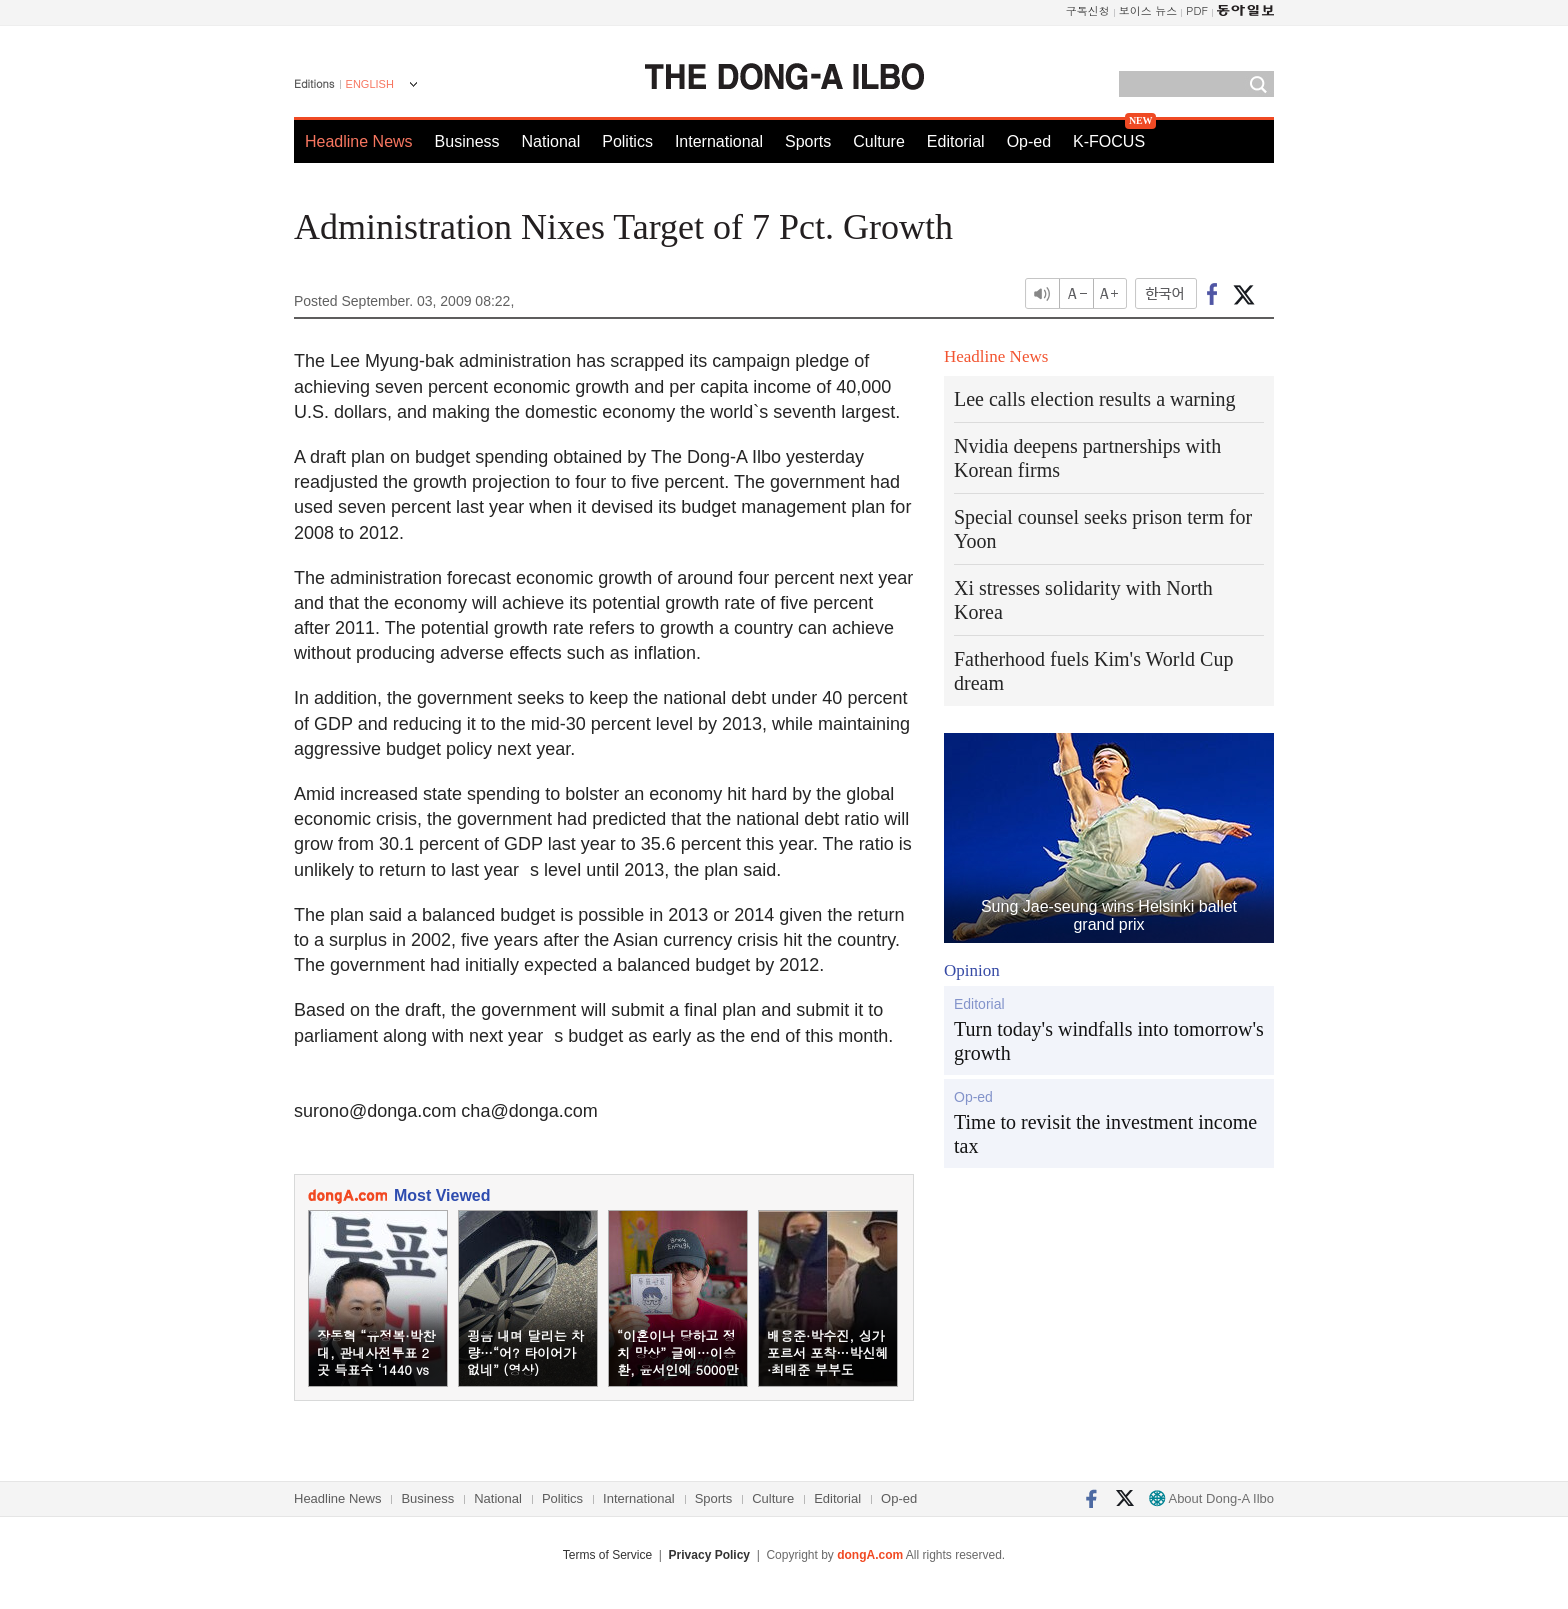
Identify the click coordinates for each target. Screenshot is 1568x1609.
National (551, 141)
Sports (808, 141)
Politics (627, 141)
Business (467, 141)
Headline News (359, 141)
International (719, 141)
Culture (879, 141)
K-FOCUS (1109, 141)
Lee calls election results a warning (1095, 399)
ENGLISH (370, 84)
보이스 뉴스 (1148, 10)
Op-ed (1029, 141)
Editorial (956, 141)
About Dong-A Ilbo (1211, 1498)
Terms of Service (607, 1555)
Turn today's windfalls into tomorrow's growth (1109, 1041)
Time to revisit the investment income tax (1105, 1134)
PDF (1197, 10)
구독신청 (1088, 10)
